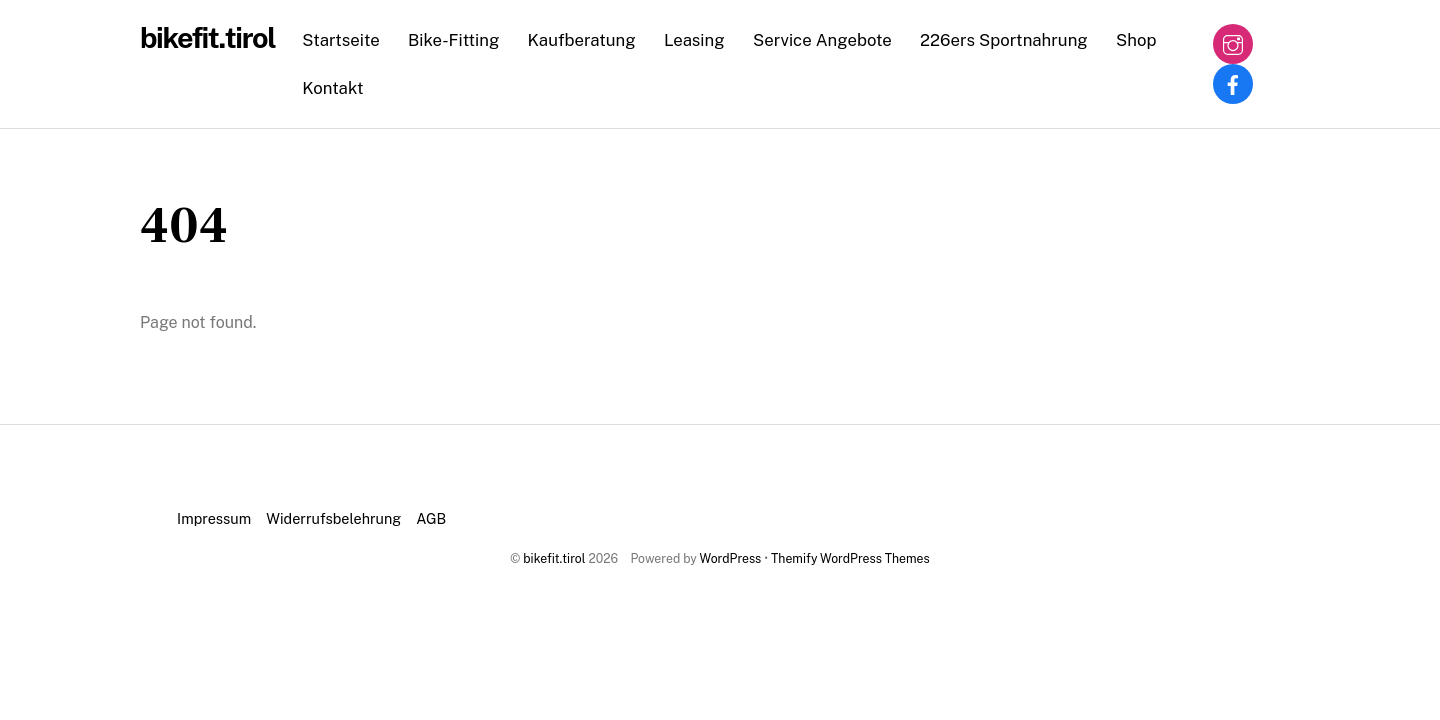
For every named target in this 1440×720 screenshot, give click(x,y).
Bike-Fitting (453, 40)
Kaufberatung (582, 40)
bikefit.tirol (554, 558)
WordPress (731, 558)
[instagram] (1233, 42)
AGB (431, 518)
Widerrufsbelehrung (333, 518)
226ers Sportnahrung (1004, 40)
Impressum (214, 518)
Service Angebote (822, 40)
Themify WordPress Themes (850, 558)
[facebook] (1233, 82)
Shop (1136, 40)
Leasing (694, 40)
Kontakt (332, 88)
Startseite (340, 40)
